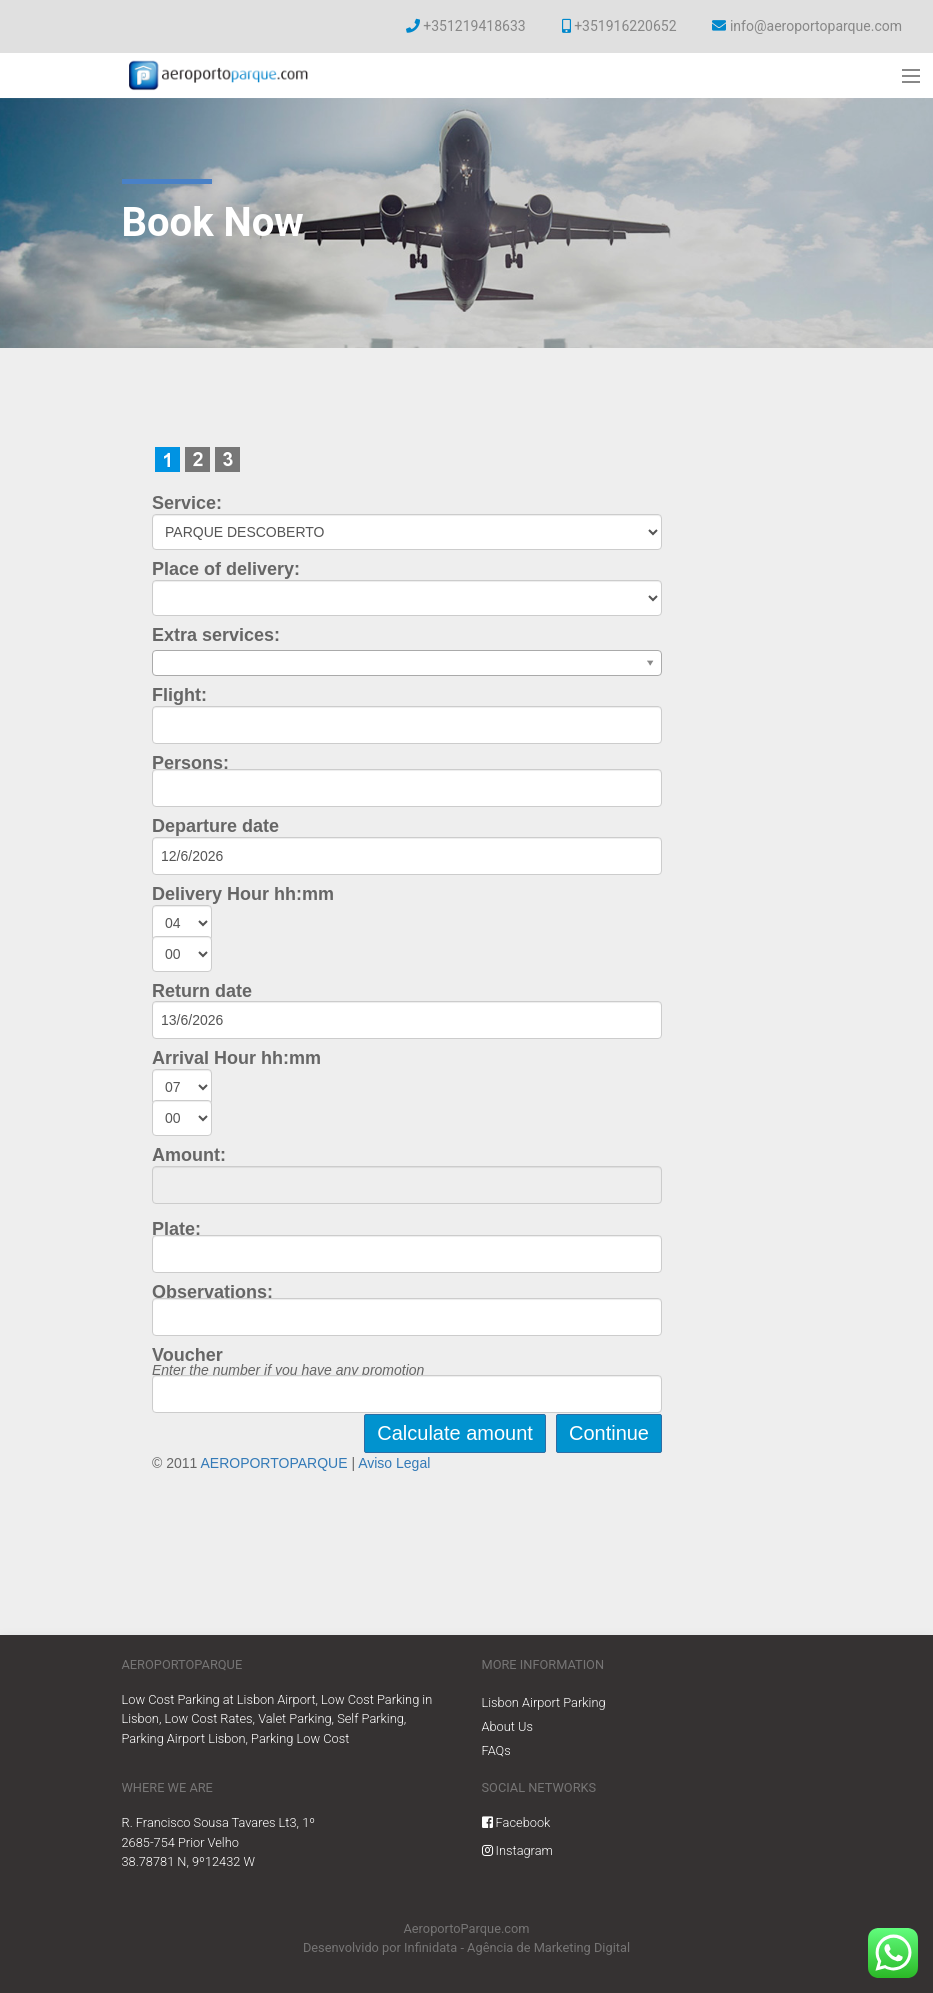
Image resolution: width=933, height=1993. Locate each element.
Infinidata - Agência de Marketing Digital (517, 1947)
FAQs (496, 1750)
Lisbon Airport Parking (544, 1702)
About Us (507, 1726)
